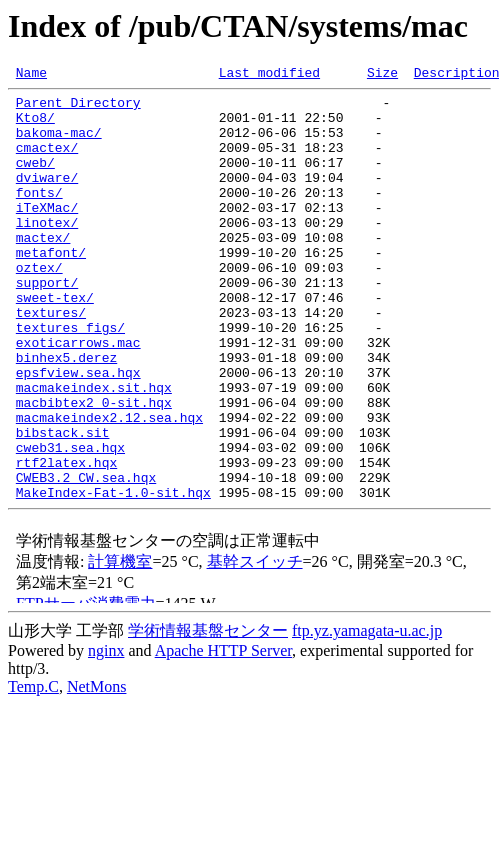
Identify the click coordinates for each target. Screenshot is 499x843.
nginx (106, 734)
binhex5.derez (66, 414)
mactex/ (43, 270)
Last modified (269, 75)
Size (382, 75)
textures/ (51, 360)
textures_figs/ (70, 378)
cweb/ (35, 180)
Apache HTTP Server (223, 734)
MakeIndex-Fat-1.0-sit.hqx (113, 576)
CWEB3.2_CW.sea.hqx (86, 558)
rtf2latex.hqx (66, 540)
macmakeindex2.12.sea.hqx (109, 486)
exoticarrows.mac (78, 396)
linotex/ (47, 252)
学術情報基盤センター (208, 714)
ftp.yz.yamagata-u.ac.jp (367, 714)
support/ (47, 324)
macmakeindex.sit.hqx (94, 450)
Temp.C (33, 770)
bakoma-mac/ (59, 144)
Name (31, 75)
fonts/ (39, 216)
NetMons (97, 770)
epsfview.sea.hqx (78, 432)
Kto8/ (35, 126)
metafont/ (51, 288)
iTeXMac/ (47, 234)
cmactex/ (47, 162)
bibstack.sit (63, 504)
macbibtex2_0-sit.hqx (94, 468)
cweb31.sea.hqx (70, 522)
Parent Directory (78, 108)
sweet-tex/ (55, 342)
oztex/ (39, 306)
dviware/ (47, 198)
